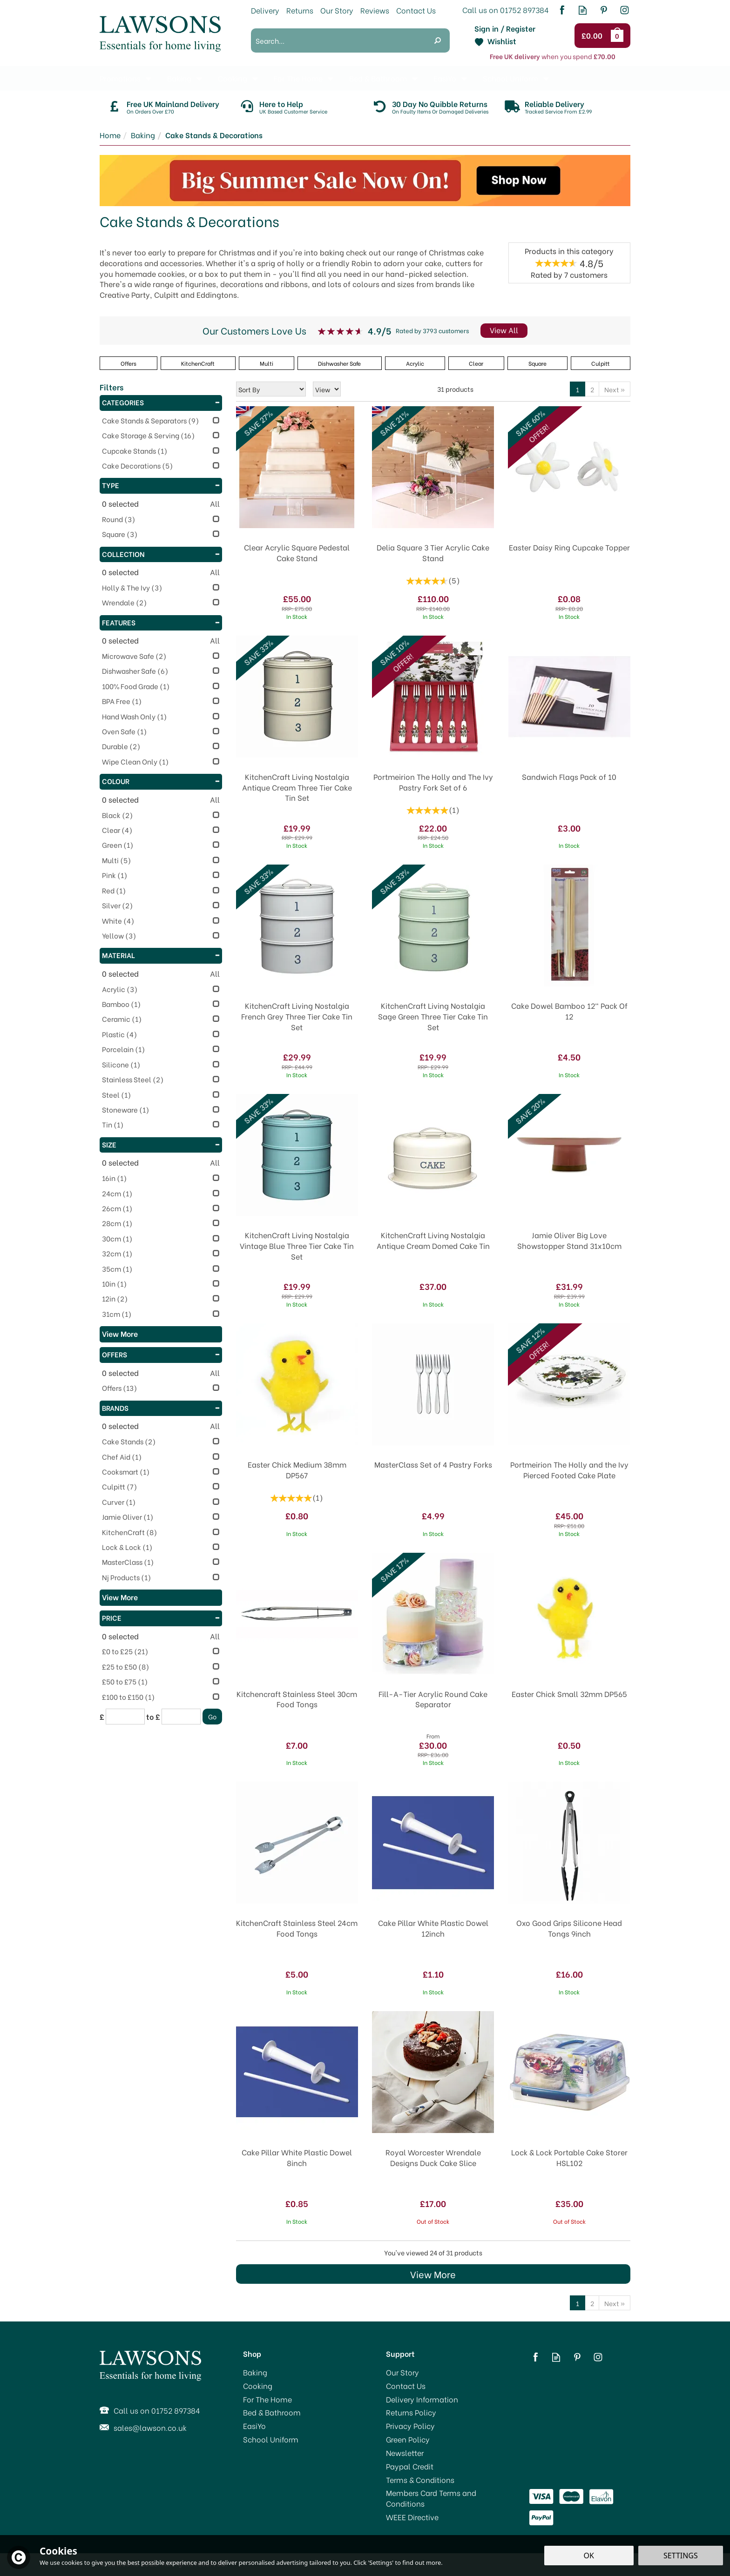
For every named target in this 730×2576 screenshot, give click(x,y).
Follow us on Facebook (562, 10)
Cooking (257, 2386)
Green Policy (408, 2439)
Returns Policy (411, 2412)
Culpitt (600, 363)
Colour (161, 781)
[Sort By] (271, 389)
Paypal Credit (409, 2466)
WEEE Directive (412, 2517)
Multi (266, 363)
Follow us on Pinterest (603, 10)
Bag (618, 35)
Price (161, 1617)
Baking (255, 2372)
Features (161, 622)
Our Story (402, 2372)
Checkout (593, 36)
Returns (299, 10)
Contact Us (406, 2386)
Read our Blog (582, 10)
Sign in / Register (504, 28)
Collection (161, 554)
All (215, 503)
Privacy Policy (410, 2426)
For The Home (267, 2399)
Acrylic (415, 363)
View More (433, 2274)
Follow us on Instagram (624, 10)
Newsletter (405, 2453)
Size (161, 1144)
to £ (153, 1716)
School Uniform (270, 2439)
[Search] (338, 40)
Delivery (265, 10)
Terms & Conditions (420, 2480)
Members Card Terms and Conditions (431, 2498)
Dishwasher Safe (339, 363)
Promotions (120, 78)
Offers (161, 1354)
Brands (161, 1407)
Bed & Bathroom (272, 2412)
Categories (161, 402)
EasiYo (254, 2426)
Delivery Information (422, 2399)
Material (161, 955)
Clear (476, 363)
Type (161, 485)
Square (537, 363)
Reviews (374, 10)
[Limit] (327, 389)
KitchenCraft (198, 363)
